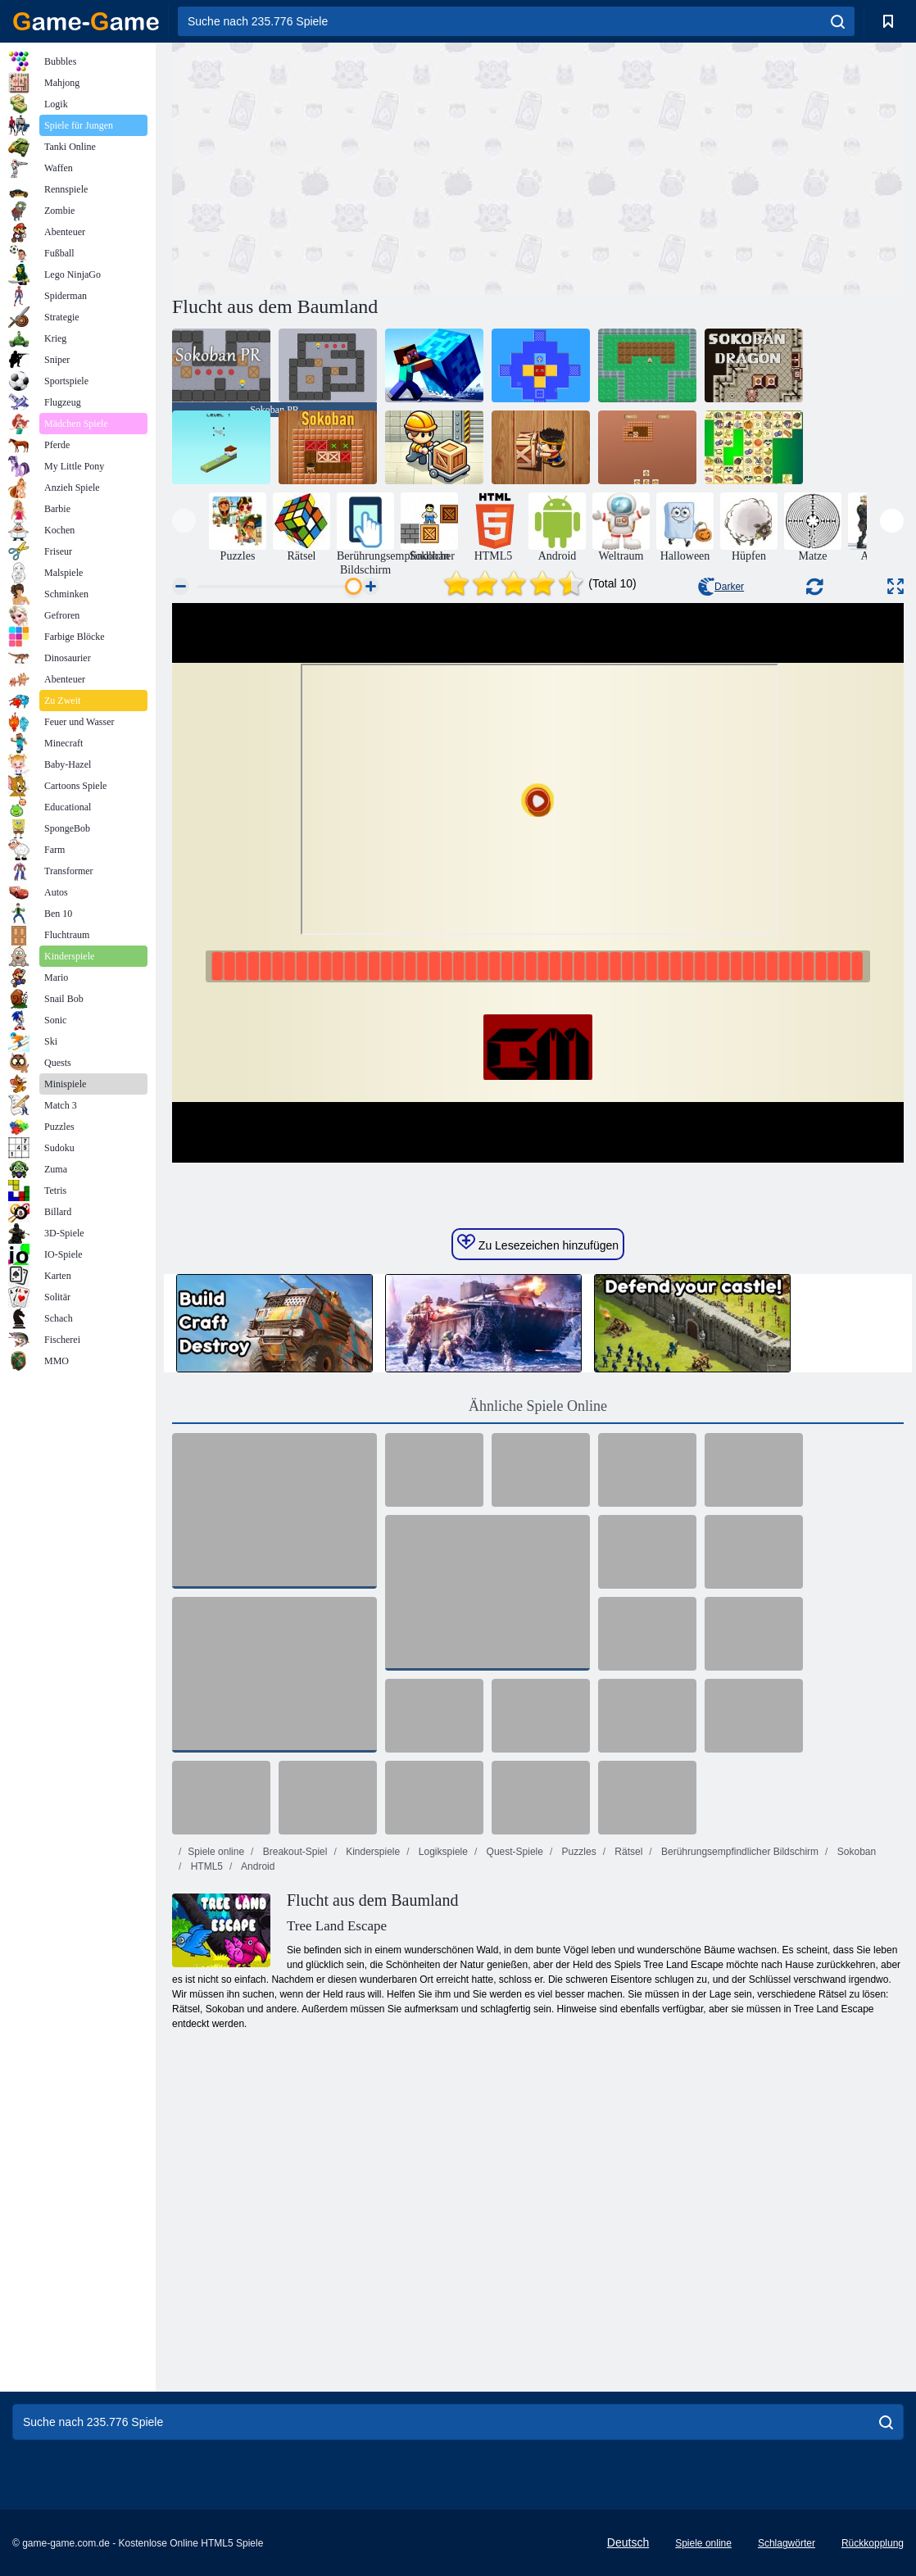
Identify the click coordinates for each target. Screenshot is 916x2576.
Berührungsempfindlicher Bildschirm (739, 1851)
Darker (721, 587)
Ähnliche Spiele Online (538, 1406)
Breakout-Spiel (293, 1851)
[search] (837, 21)
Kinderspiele (371, 1851)
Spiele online (216, 1851)
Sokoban (855, 1851)
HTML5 (205, 1866)
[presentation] (184, 521)
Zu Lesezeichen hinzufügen (538, 1243)
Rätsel (627, 1851)
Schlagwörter (786, 2543)
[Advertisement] (354, 166)
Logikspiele (442, 1851)
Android (256, 1866)
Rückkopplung (872, 2543)
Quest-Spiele (513, 1851)
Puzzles (577, 1851)
